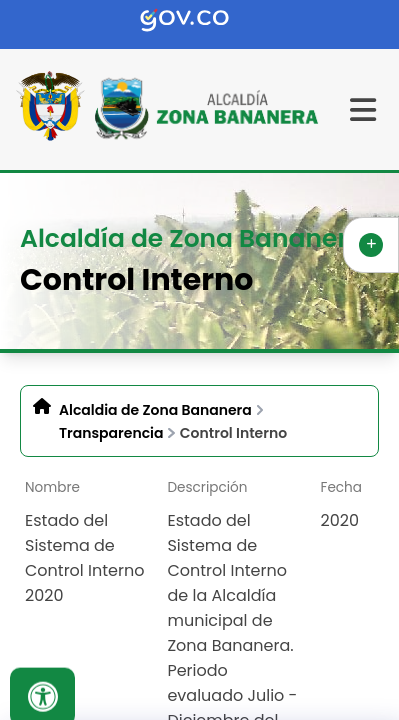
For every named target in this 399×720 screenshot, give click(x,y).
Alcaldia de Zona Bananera (155, 410)
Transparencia (111, 433)
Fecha (341, 487)
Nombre (52, 487)
